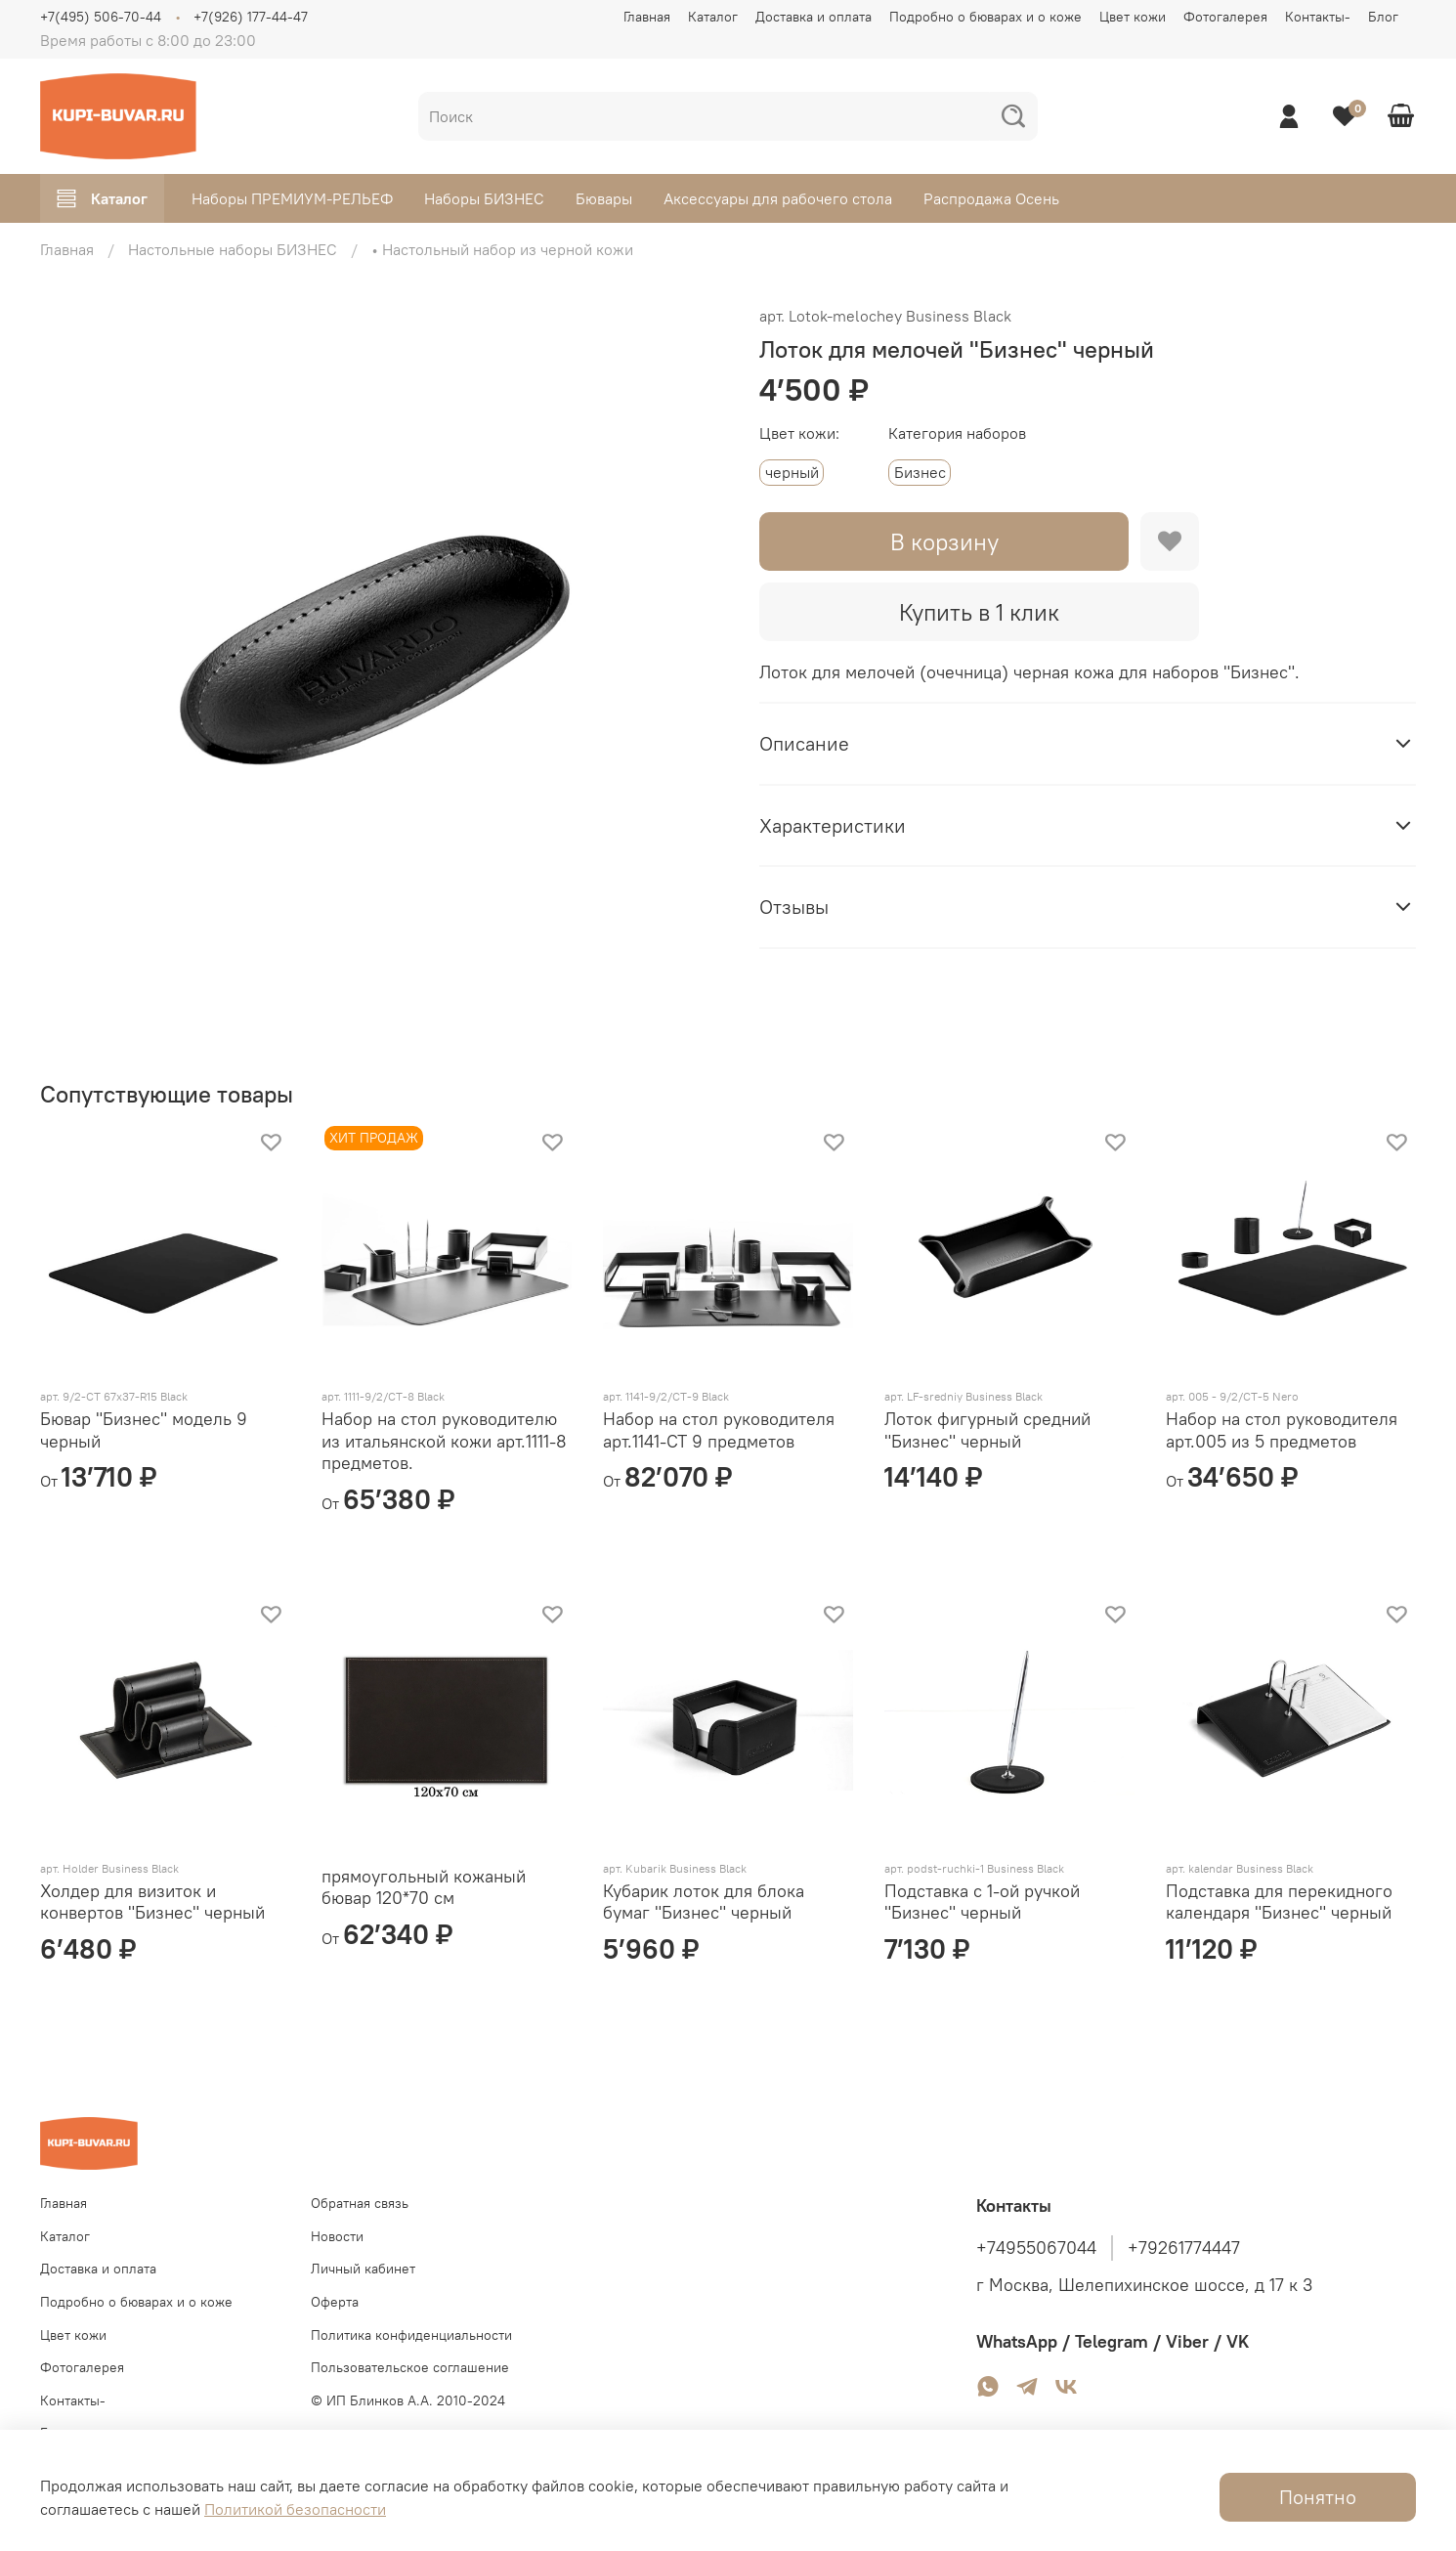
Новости (337, 2236)
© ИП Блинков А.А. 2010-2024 (408, 2400)
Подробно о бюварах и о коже (985, 16)
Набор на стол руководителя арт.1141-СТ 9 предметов (719, 1429)
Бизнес (920, 472)
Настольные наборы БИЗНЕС (232, 249)
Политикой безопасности (295, 2509)
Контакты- (1317, 16)
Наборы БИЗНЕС (484, 198)
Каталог (713, 16)
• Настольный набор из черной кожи (502, 249)
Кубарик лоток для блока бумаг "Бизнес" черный (703, 1902)
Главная (646, 16)
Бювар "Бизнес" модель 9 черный (143, 1429)
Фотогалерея (1225, 16)
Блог (1383, 16)
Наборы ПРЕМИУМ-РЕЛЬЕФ (292, 198)
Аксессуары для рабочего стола (778, 198)
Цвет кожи (1132, 16)
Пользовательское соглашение (410, 2367)
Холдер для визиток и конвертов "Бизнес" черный (152, 1902)
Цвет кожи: (799, 433)
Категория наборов (957, 433)
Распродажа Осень (991, 198)
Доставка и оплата (813, 16)
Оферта (335, 2302)
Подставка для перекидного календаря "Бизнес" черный (1279, 1902)
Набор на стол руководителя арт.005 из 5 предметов (1281, 1429)
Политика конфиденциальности (411, 2335)
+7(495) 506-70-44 (100, 16)
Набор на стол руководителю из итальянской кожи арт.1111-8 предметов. (444, 1440)
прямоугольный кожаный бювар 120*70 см (423, 1887)
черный (792, 472)
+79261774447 (1184, 2248)
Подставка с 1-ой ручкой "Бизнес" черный (982, 1902)
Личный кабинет (363, 2268)
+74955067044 (1036, 2248)
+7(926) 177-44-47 (250, 16)
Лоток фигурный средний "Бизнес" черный (987, 1429)
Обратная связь (359, 2203)
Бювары (604, 198)
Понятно (1317, 2497)
